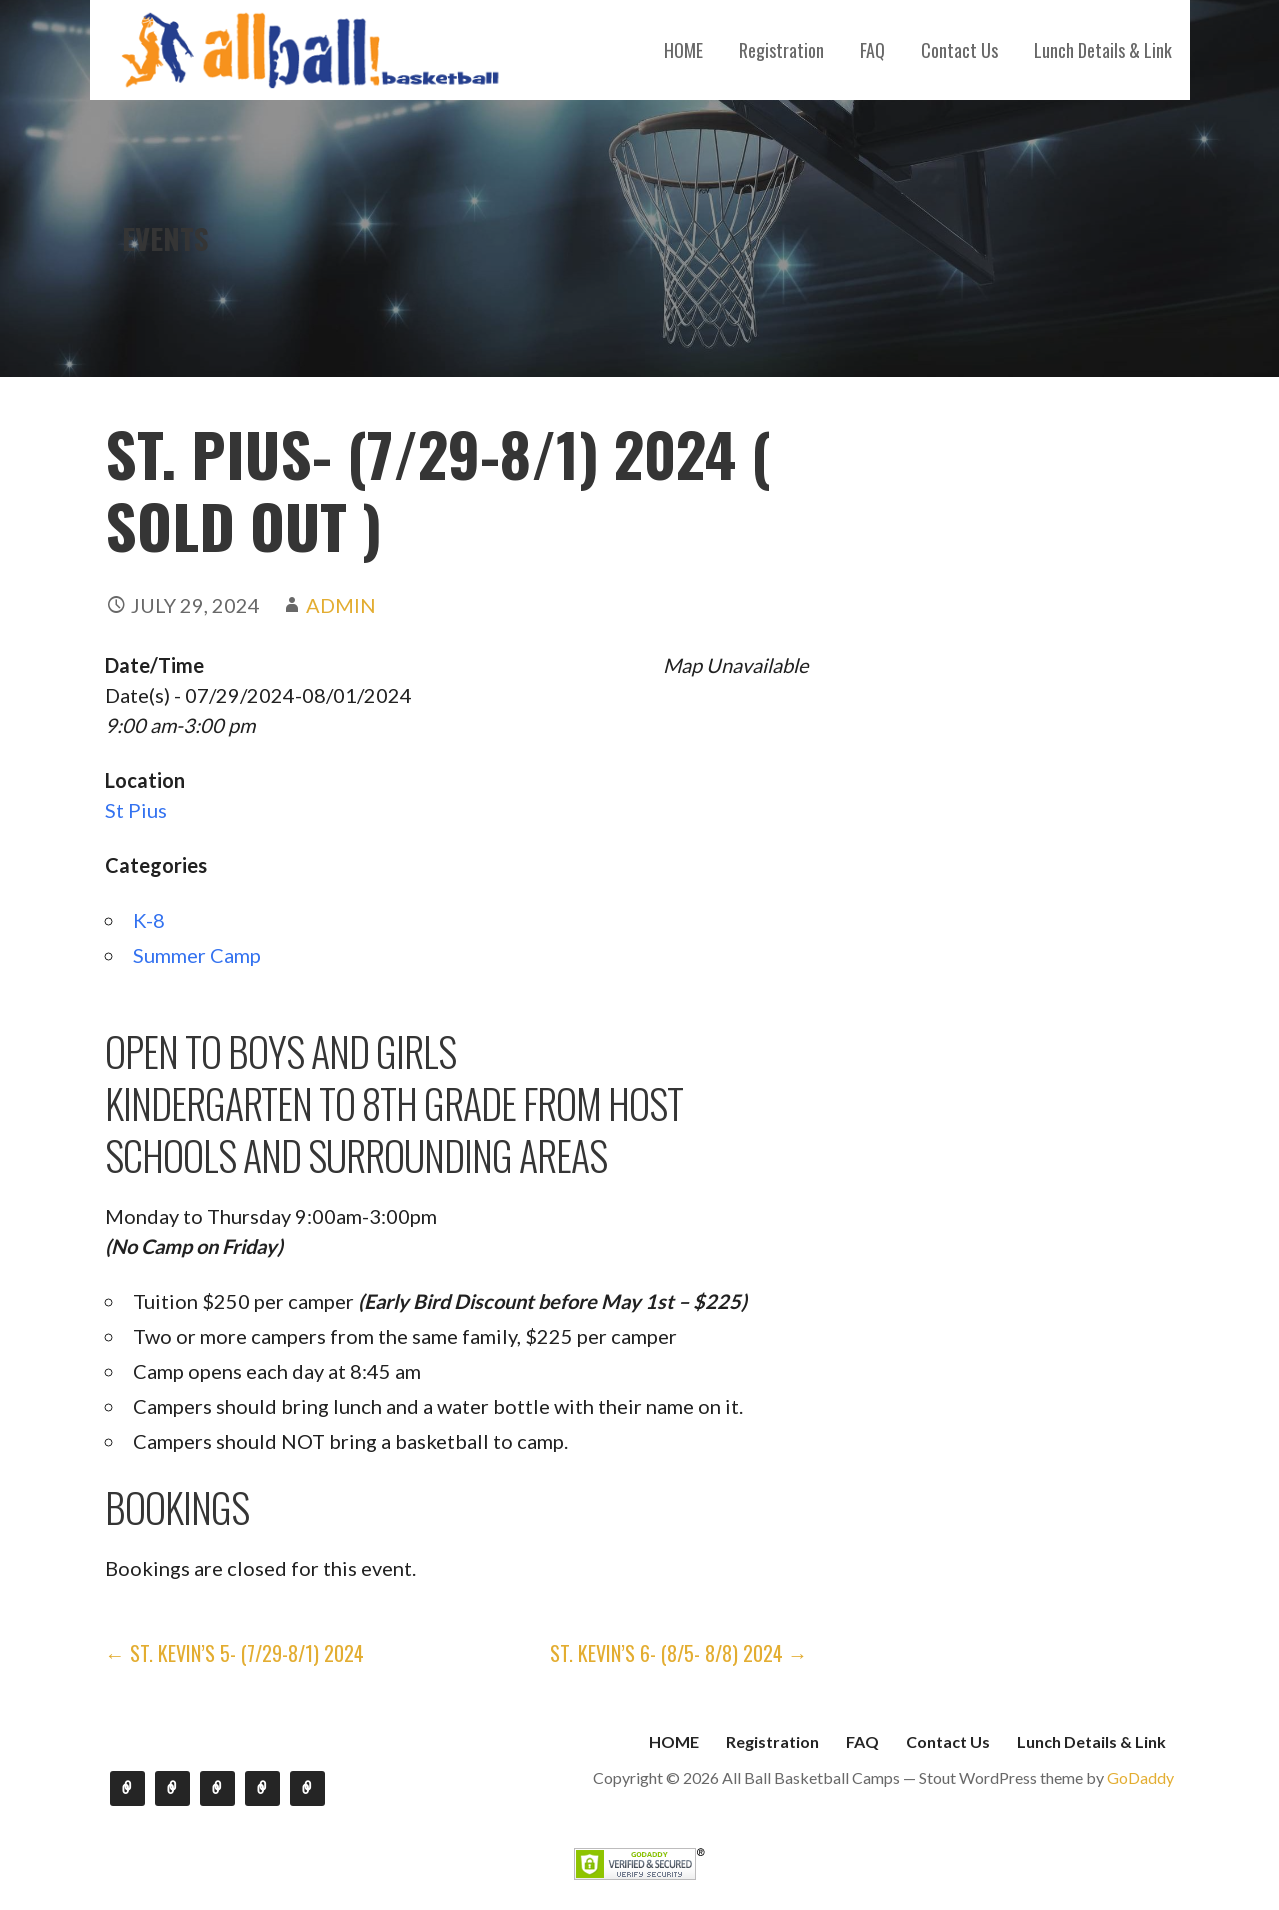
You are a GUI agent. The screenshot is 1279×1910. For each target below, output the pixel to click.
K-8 (149, 920)
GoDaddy (1140, 1777)
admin (341, 605)
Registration (781, 50)
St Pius (136, 810)
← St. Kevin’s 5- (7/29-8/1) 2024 (234, 1653)
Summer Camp (197, 955)
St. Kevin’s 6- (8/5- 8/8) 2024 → (679, 1653)
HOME (683, 50)
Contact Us (959, 50)
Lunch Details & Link (1103, 50)
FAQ (872, 50)
